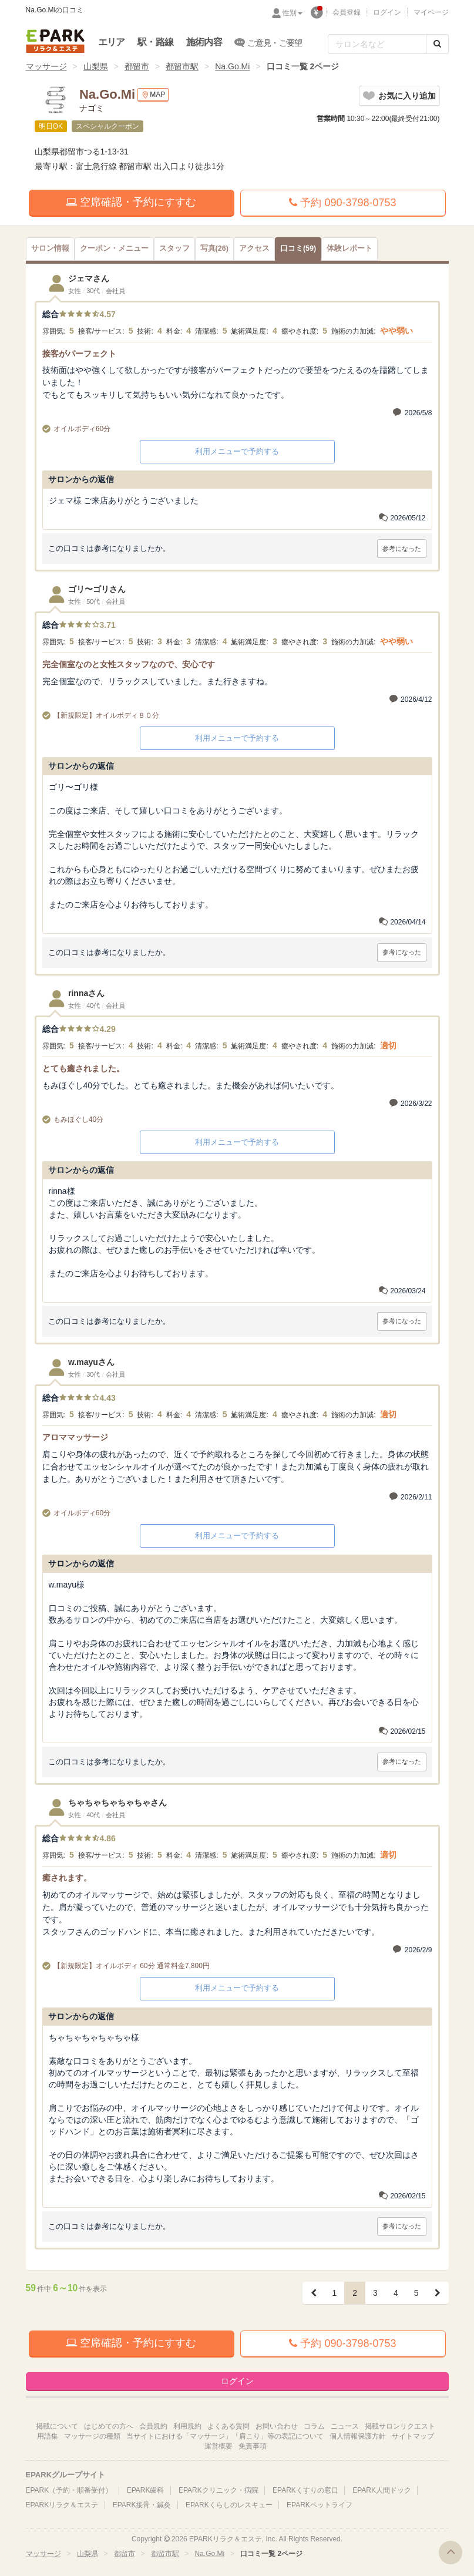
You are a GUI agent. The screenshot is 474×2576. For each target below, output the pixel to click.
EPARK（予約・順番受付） (69, 2490)
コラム (314, 2426)
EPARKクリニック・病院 (218, 2490)
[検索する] (437, 44)
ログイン (387, 12)
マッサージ (46, 66)
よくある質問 (228, 2426)
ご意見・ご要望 (268, 42)
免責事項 (252, 2446)
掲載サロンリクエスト (400, 2426)
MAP (153, 94)
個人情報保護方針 (358, 2436)
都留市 (137, 66)
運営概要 (218, 2446)
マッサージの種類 (92, 2436)
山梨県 (95, 66)
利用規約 (187, 2426)
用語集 (47, 2436)
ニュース (345, 2426)
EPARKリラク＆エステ (55, 41)
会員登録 (346, 12)
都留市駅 (182, 66)
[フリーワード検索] (377, 44)
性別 (292, 13)
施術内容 (204, 42)
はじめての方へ (108, 2426)
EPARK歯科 (145, 2490)
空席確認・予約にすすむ (131, 202)
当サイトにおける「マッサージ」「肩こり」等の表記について (225, 2436)
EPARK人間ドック (381, 2490)
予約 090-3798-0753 (342, 202)
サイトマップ (413, 2436)
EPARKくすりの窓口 (305, 2490)
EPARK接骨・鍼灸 (142, 2505)
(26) (214, 248)
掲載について (57, 2426)
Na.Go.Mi (232, 66)
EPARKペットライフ (319, 2505)
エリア (111, 42)
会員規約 (153, 2426)
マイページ (431, 12)
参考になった (401, 548)
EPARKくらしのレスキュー (229, 2505)
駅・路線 (155, 42)
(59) (298, 248)
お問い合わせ (277, 2426)
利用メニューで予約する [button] (237, 451)
